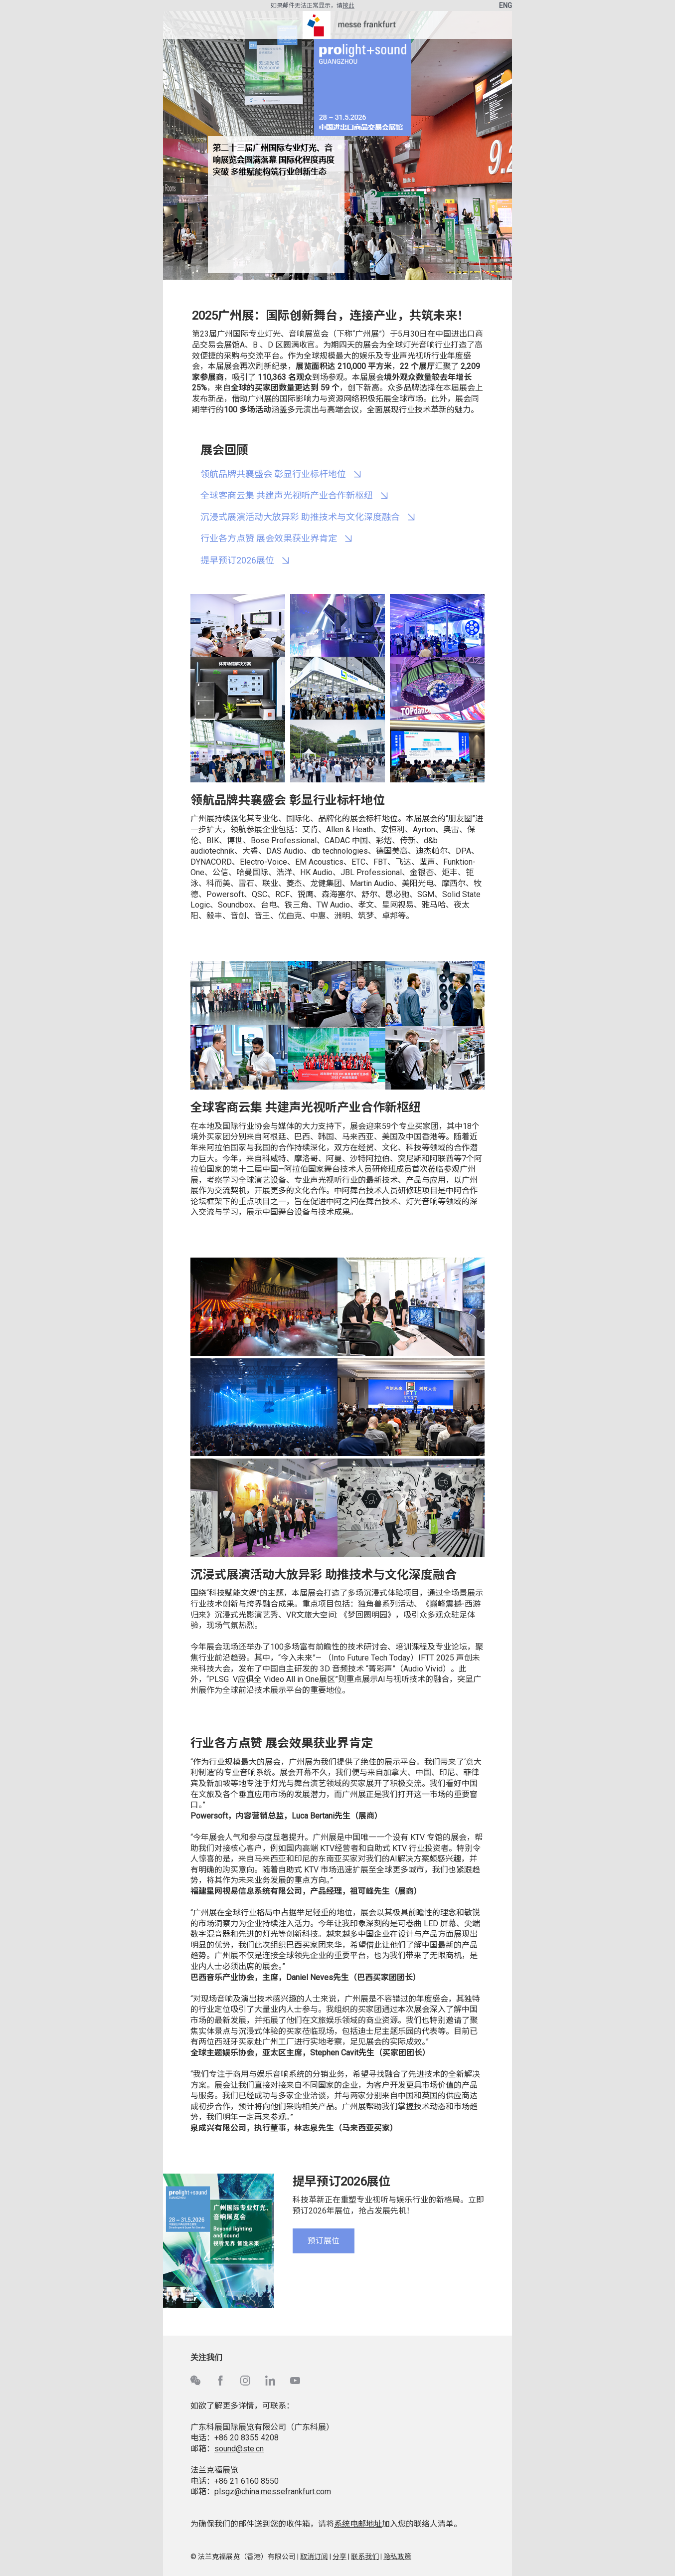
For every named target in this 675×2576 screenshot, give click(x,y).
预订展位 (323, 2240)
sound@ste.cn (239, 2448)
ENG (505, 5)
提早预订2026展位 (237, 560)
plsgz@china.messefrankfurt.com (272, 2491)
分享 (339, 2557)
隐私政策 (397, 2557)
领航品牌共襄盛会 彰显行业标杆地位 (273, 474)
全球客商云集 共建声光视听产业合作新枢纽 (286, 495)
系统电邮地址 (358, 2524)
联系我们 (365, 2557)
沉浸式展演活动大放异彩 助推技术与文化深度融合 (300, 517)
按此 (348, 5)
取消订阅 (314, 2557)
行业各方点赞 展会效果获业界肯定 (268, 538)
